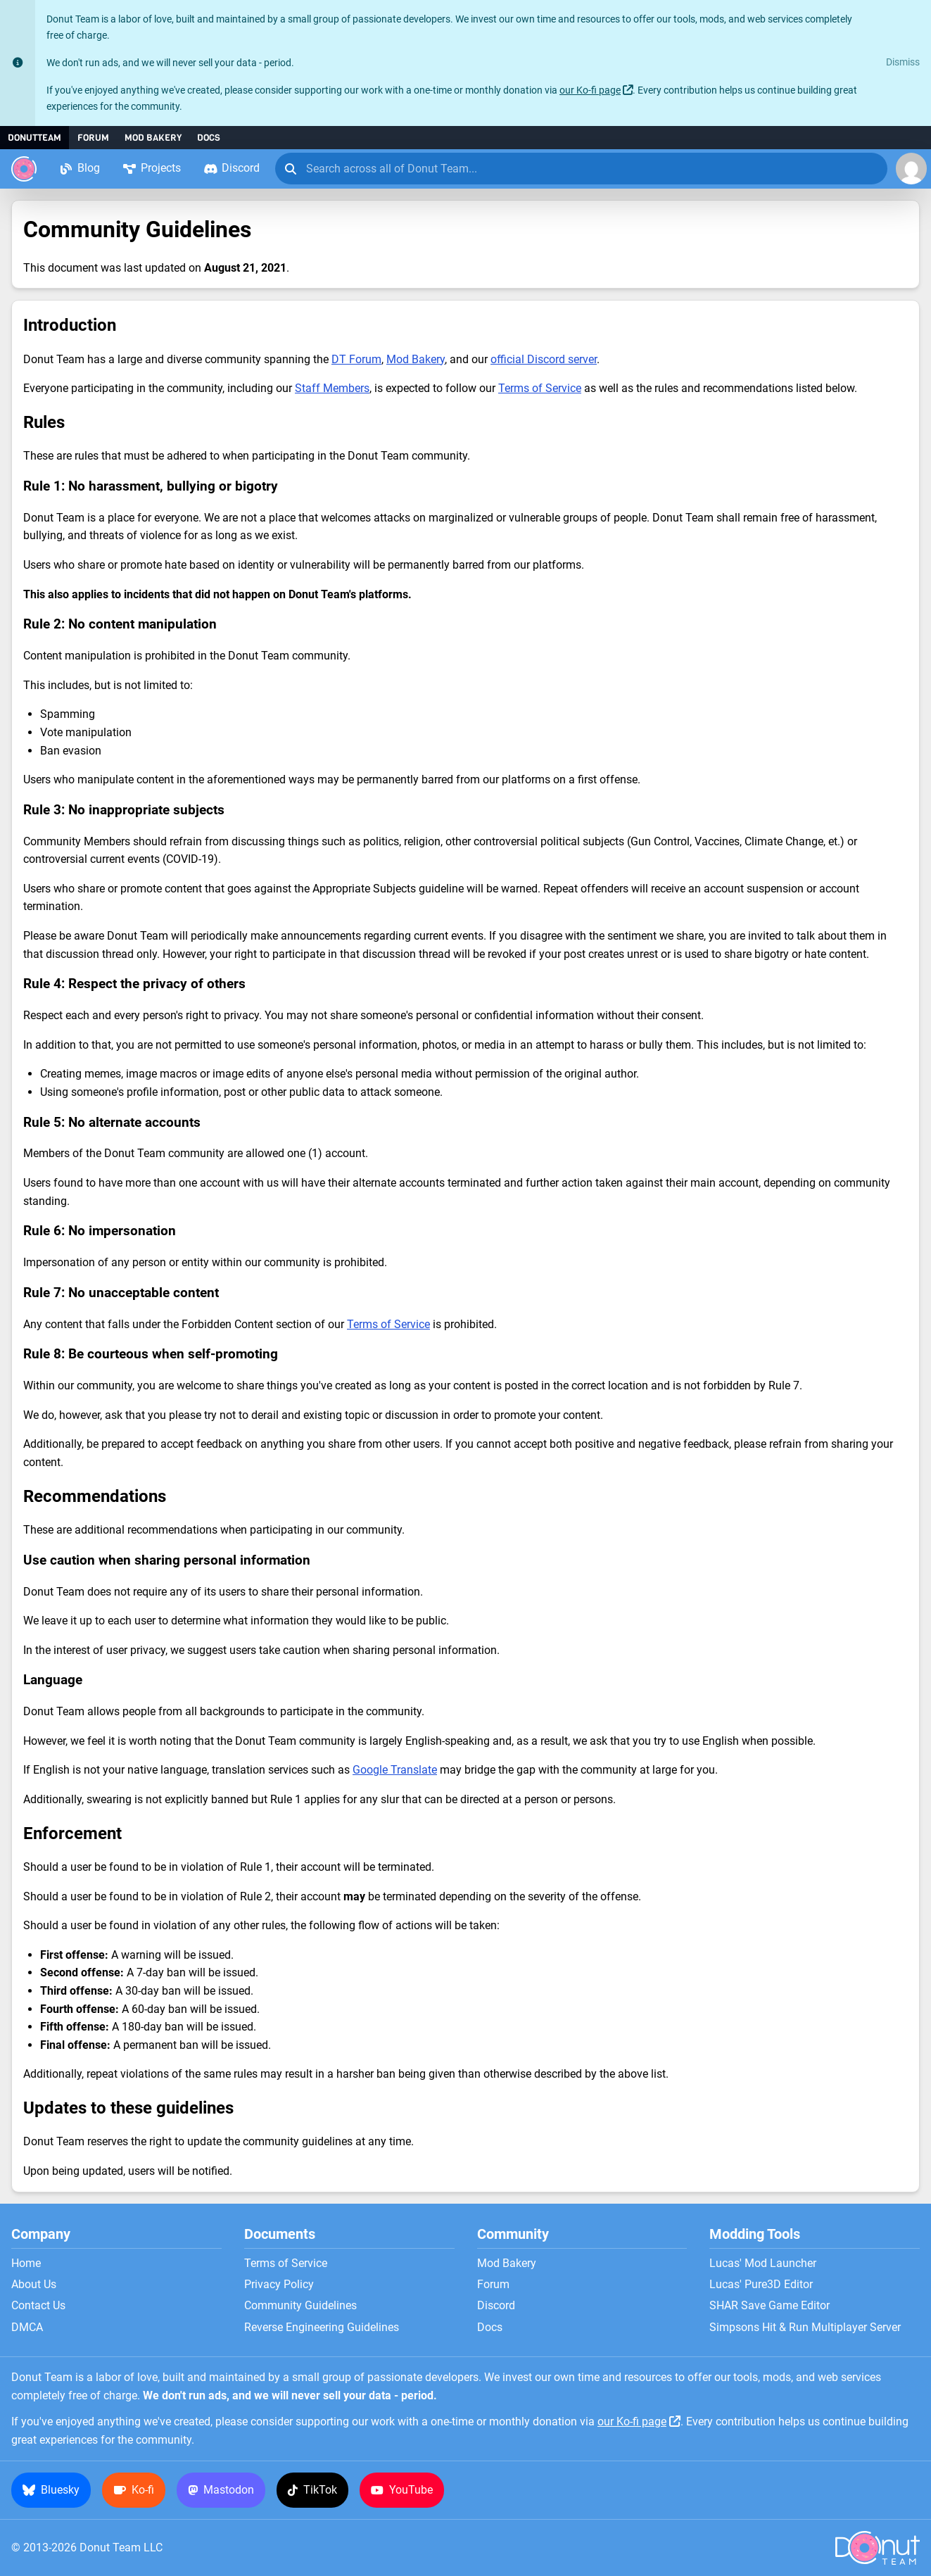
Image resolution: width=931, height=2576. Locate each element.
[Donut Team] (24, 169)
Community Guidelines (300, 2305)
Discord (231, 168)
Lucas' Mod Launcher (762, 2263)
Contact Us (38, 2305)
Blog (79, 168)
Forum (93, 138)
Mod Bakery (153, 138)
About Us (33, 2284)
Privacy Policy (279, 2284)
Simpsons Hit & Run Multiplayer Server (805, 2327)
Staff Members (332, 388)
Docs (208, 138)
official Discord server (543, 359)
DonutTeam (34, 138)
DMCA (27, 2327)
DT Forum (356, 359)
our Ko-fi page (590, 90)
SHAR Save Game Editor (769, 2305)
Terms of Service (539, 388)
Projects (151, 168)
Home (26, 2263)
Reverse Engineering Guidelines (321, 2327)
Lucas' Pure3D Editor (761, 2284)
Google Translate (395, 1769)
